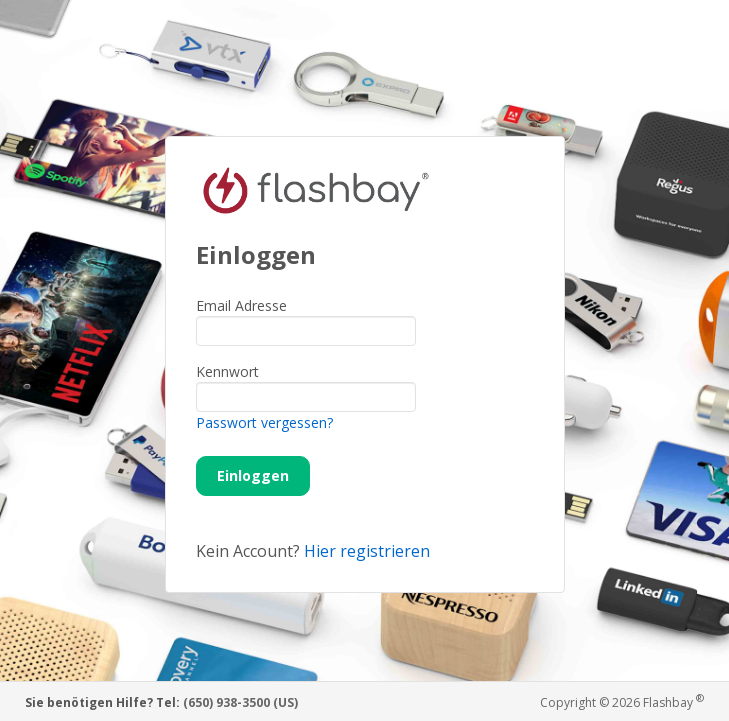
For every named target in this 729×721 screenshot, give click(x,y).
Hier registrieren (367, 551)
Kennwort (227, 371)
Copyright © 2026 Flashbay (622, 701)
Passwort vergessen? (264, 422)
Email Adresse (241, 305)
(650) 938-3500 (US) (240, 702)
